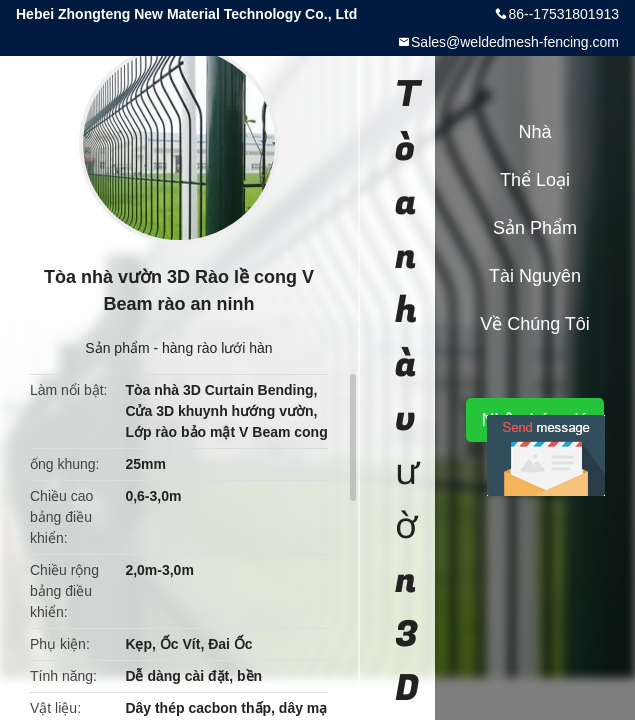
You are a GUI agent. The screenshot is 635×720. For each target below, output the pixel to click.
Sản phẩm (117, 348)
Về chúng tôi (535, 324)
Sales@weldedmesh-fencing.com (515, 42)
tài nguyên (535, 276)
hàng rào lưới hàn (217, 348)
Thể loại (535, 180)
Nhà (534, 132)
